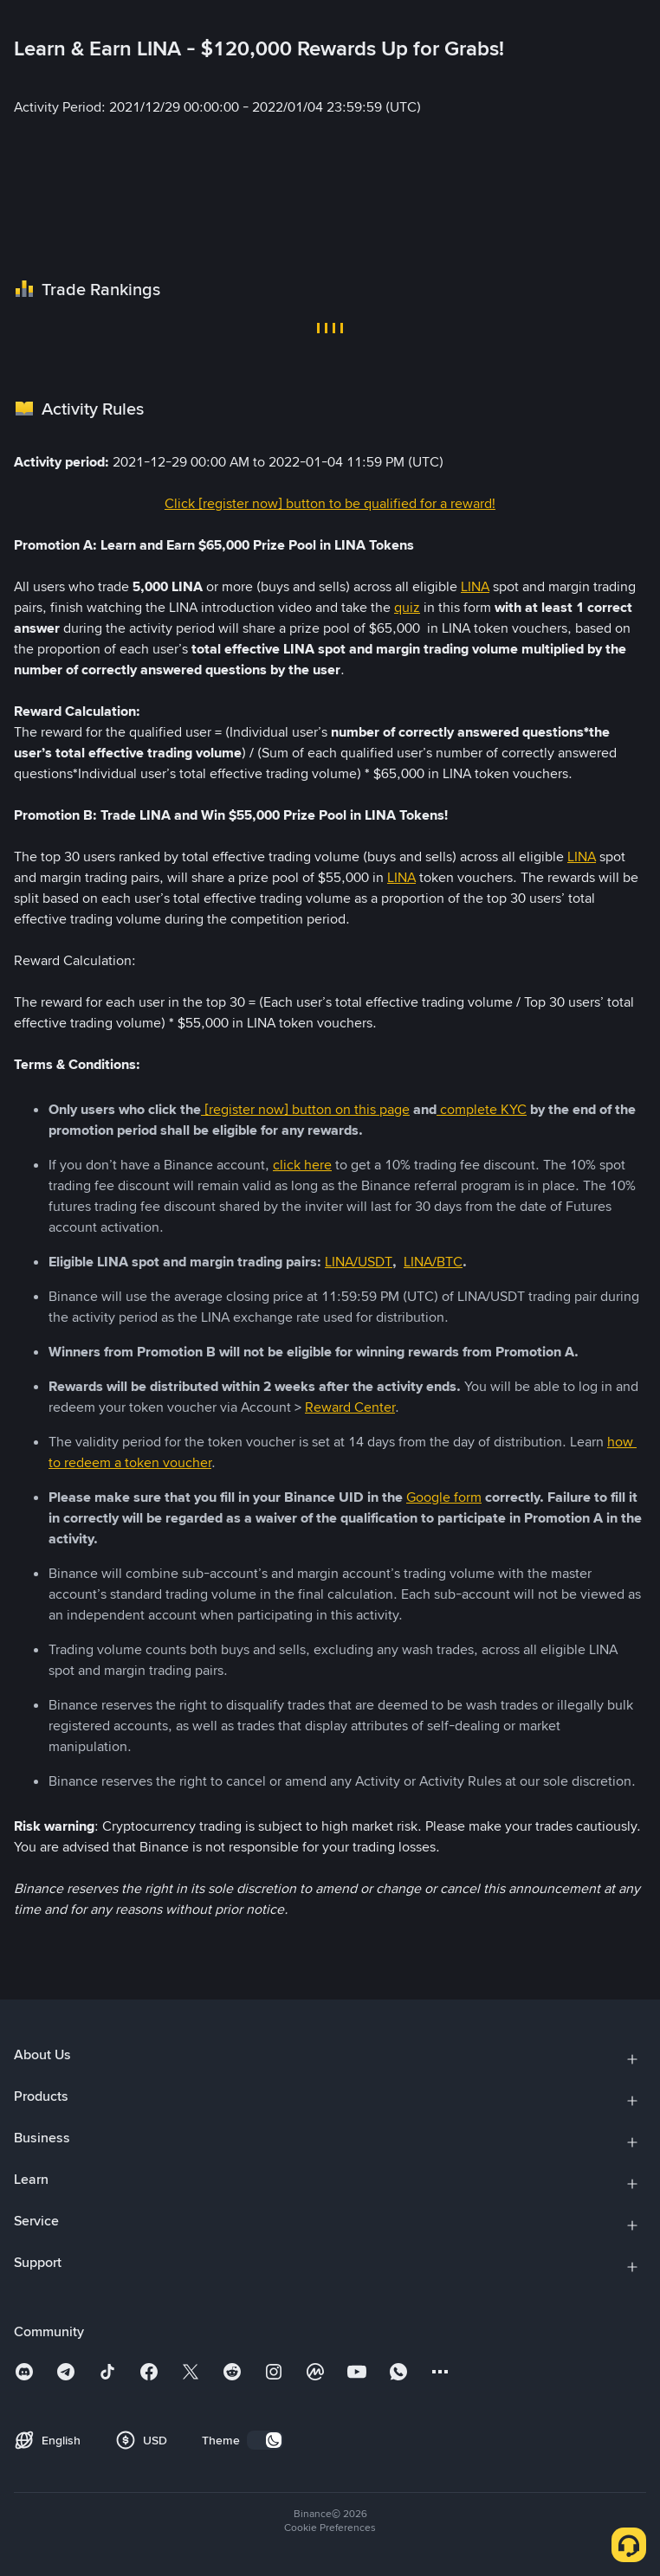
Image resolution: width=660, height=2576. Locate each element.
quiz (407, 607)
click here (302, 1165)
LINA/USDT (358, 1262)
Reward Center (350, 1407)
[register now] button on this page (305, 1109)
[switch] (265, 2440)
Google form (444, 1497)
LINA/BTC (433, 1262)
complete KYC (482, 1109)
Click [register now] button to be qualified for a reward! (330, 503)
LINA (475, 586)
